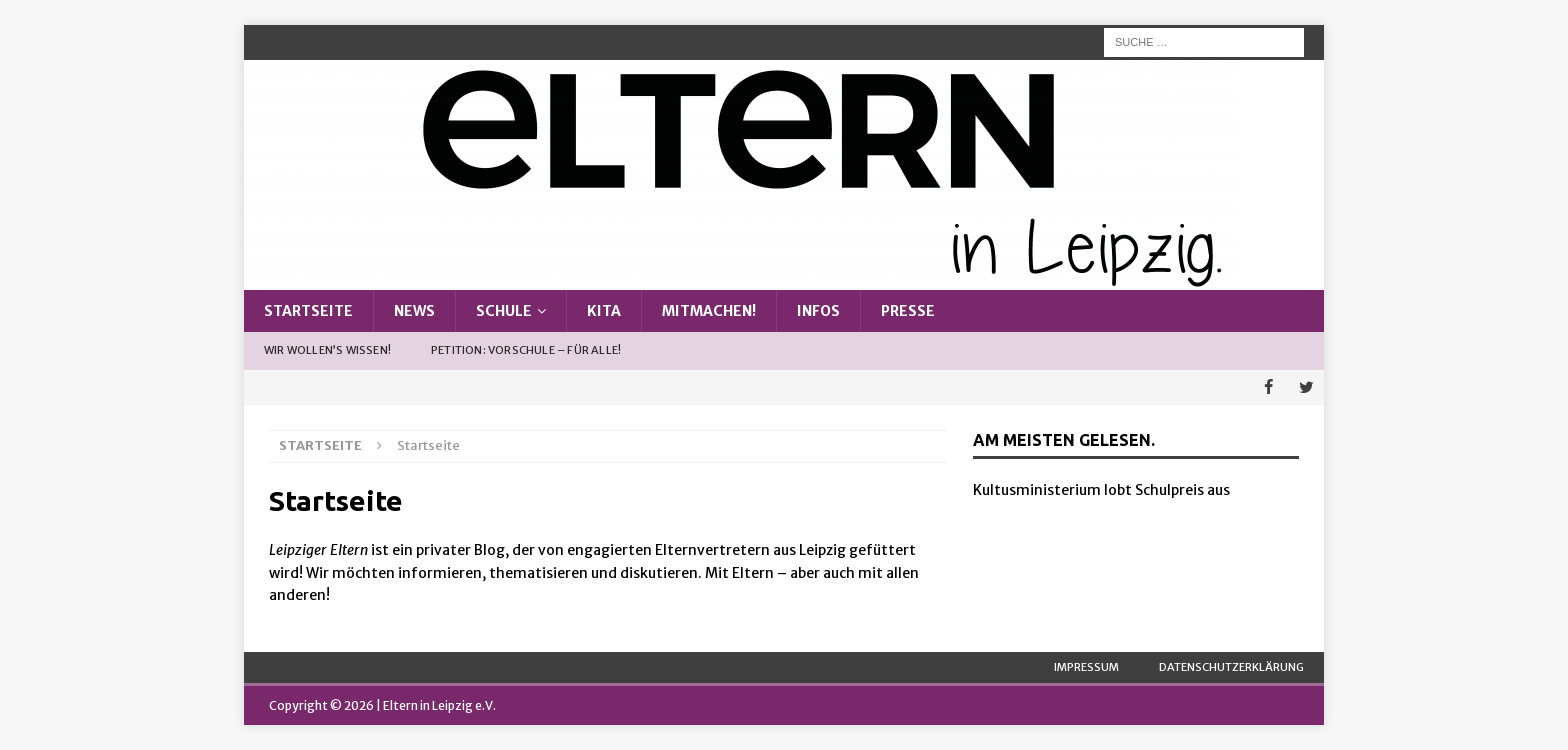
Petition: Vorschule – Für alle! (526, 350)
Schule (504, 311)
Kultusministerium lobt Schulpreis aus (1101, 490)
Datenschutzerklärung (1231, 666)
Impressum (1086, 666)
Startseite (308, 311)
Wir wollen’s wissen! (327, 350)
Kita (604, 311)
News (414, 311)
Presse (908, 311)
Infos (818, 311)
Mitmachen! (709, 311)
